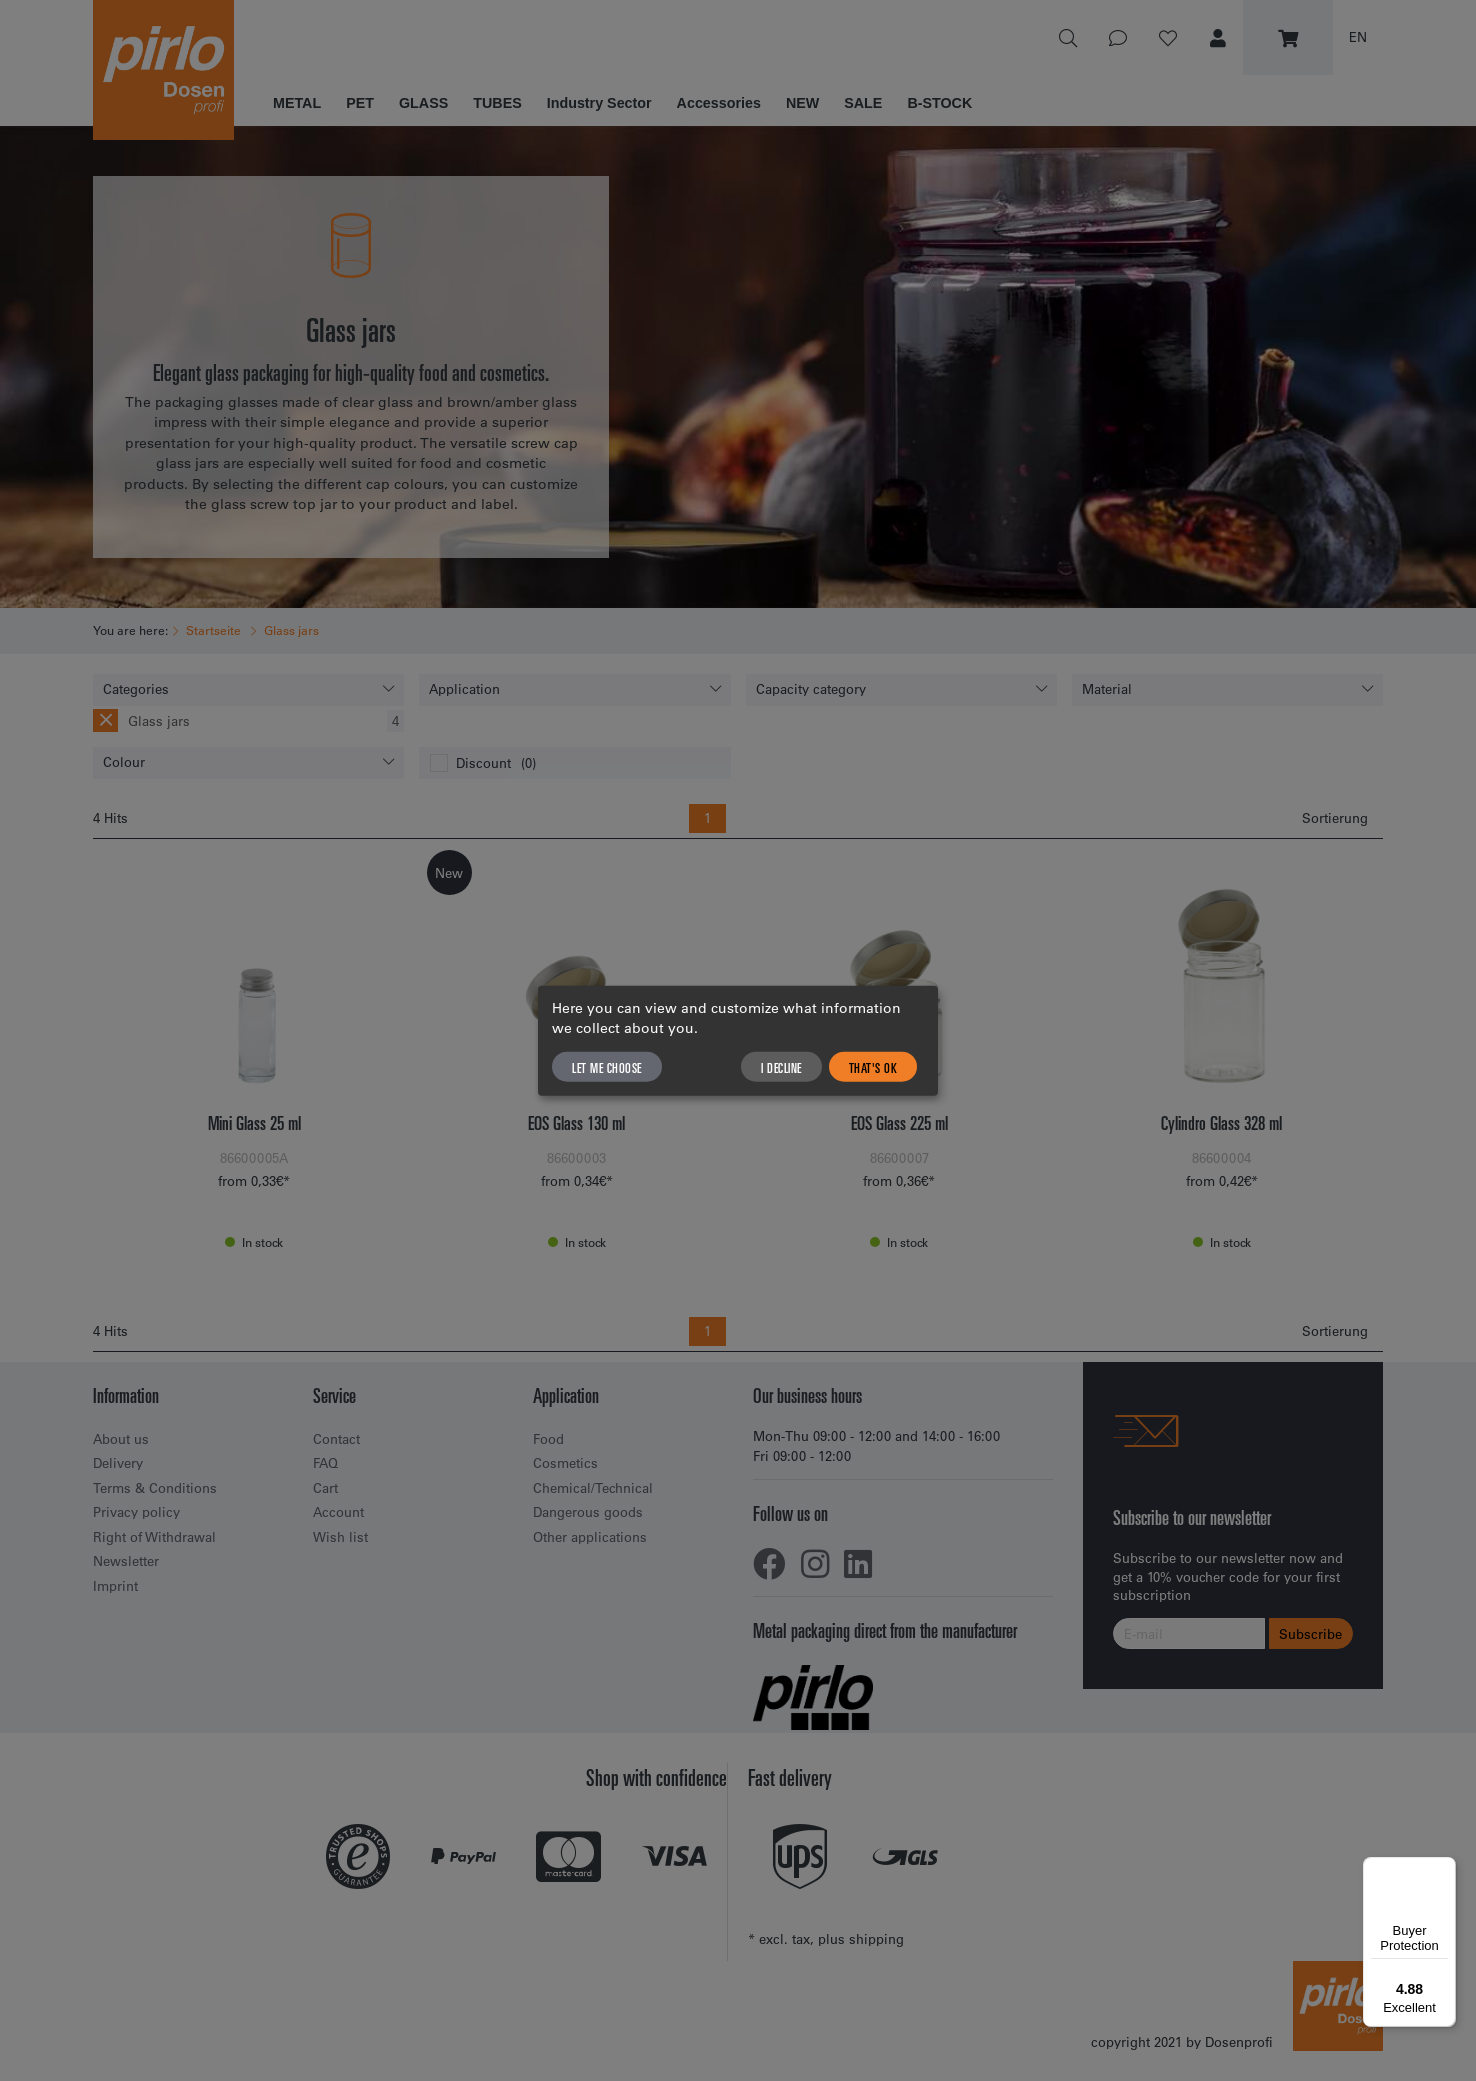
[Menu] (1444, 1869)
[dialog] (738, 1040)
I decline (781, 1067)
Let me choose (607, 1067)
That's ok (873, 1067)
